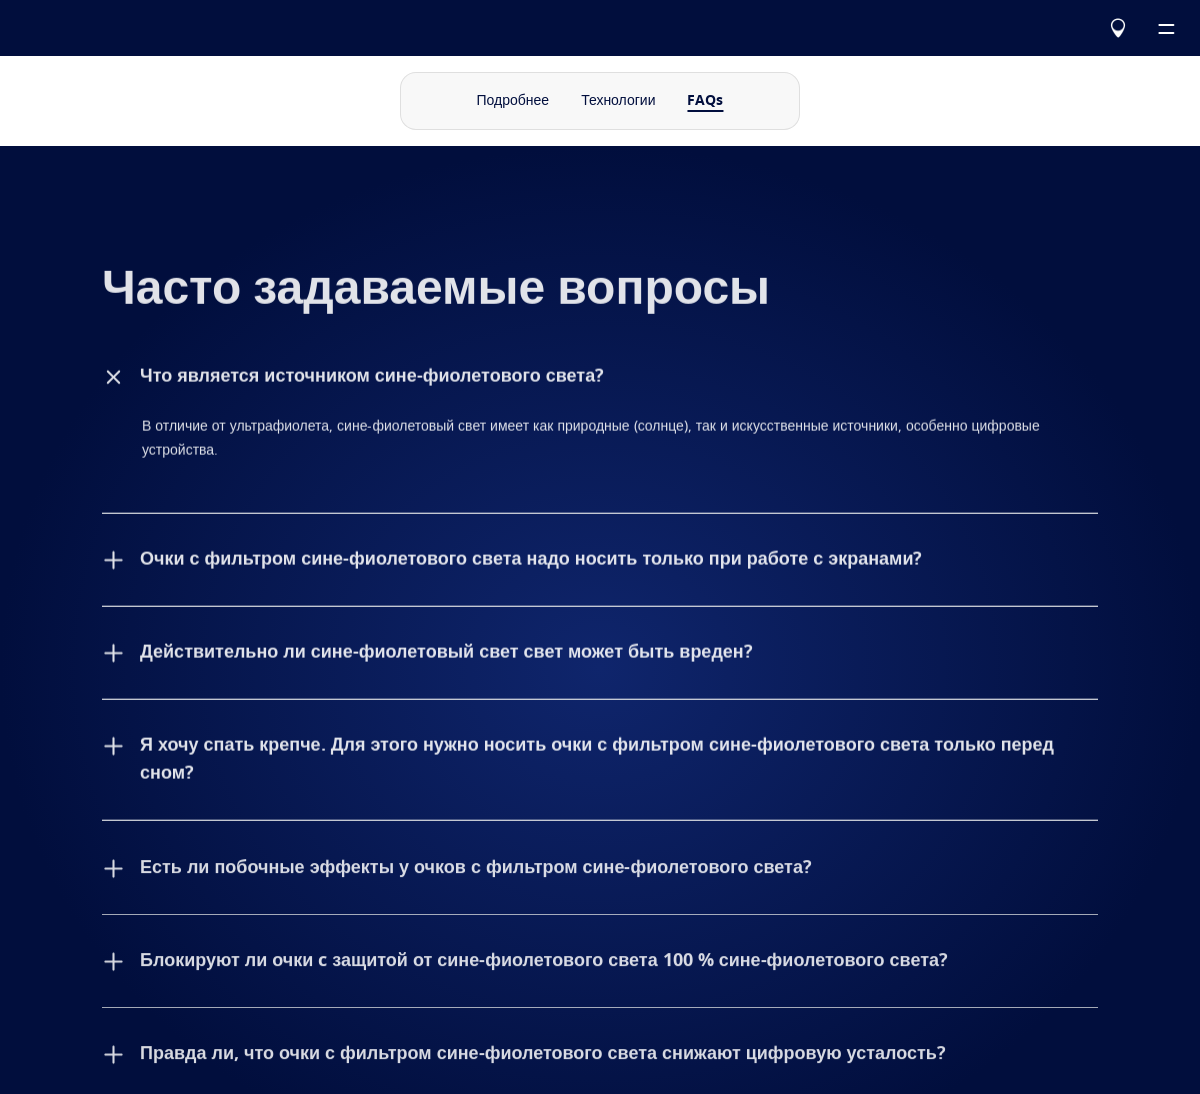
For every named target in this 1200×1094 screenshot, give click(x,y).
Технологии (618, 101)
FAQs (705, 101)
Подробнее (513, 101)
